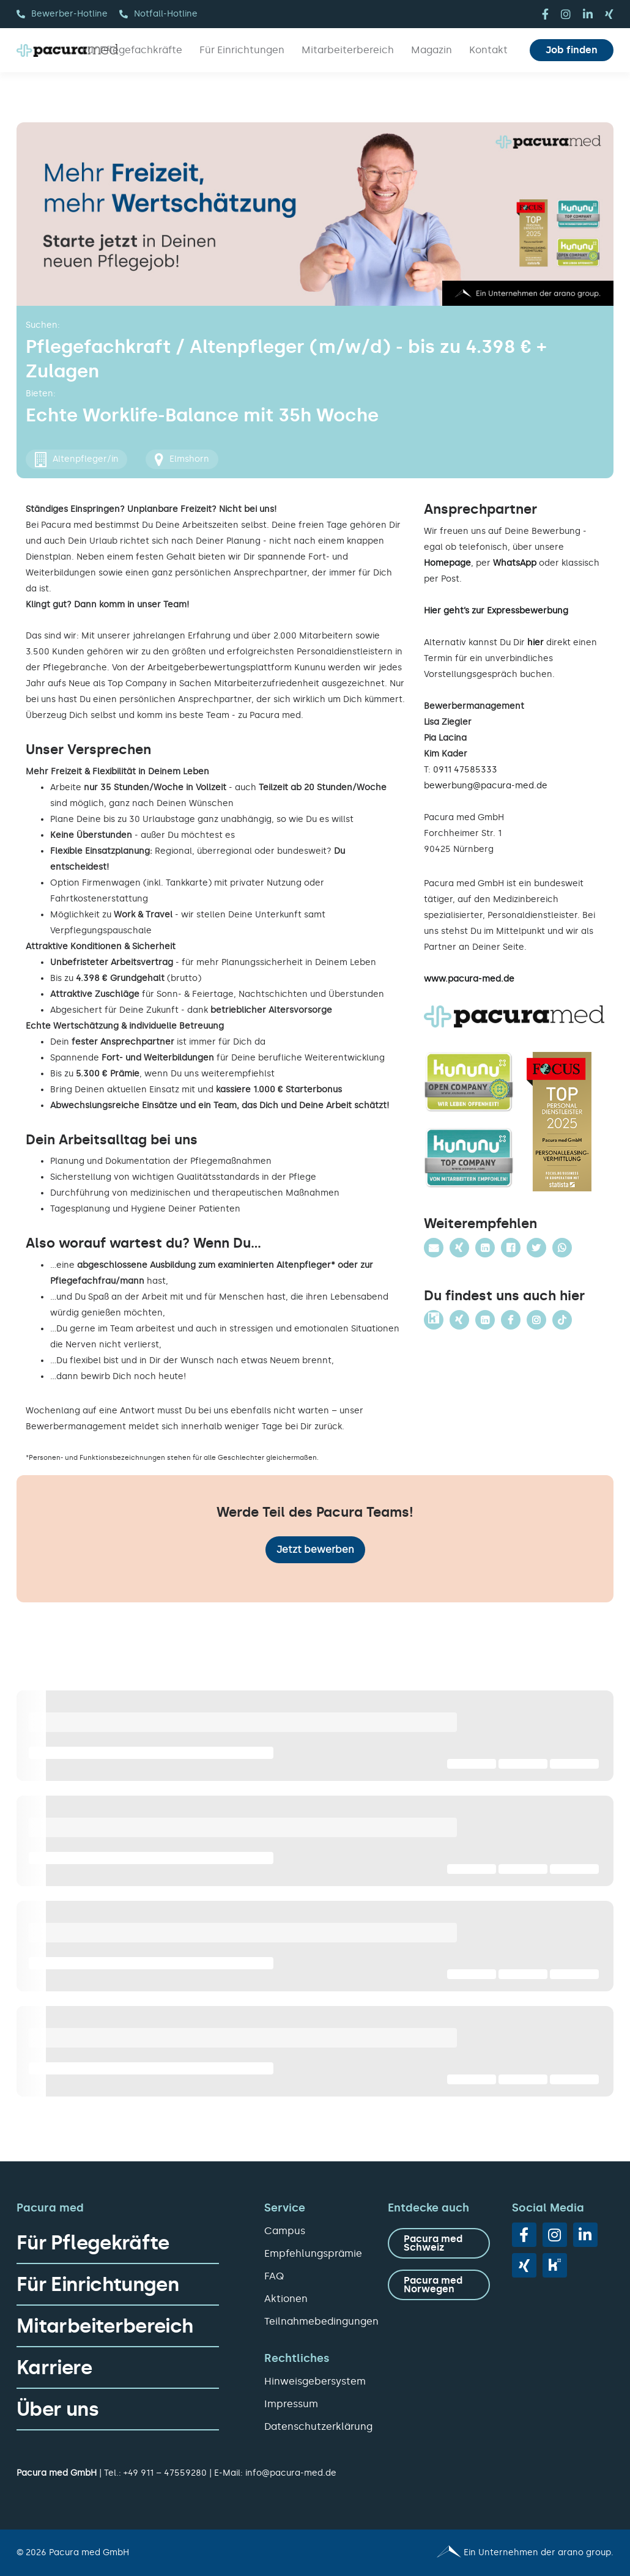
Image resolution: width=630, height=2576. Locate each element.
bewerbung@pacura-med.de (485, 785)
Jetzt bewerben (315, 1549)
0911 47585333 (465, 769)
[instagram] (566, 14)
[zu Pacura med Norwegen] (438, 2285)
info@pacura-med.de (290, 2473)
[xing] (609, 14)
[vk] (555, 2265)
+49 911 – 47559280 (165, 2473)
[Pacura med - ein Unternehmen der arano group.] (469, 2553)
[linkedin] (588, 14)
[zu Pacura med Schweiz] (438, 2243)
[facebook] (545, 14)
